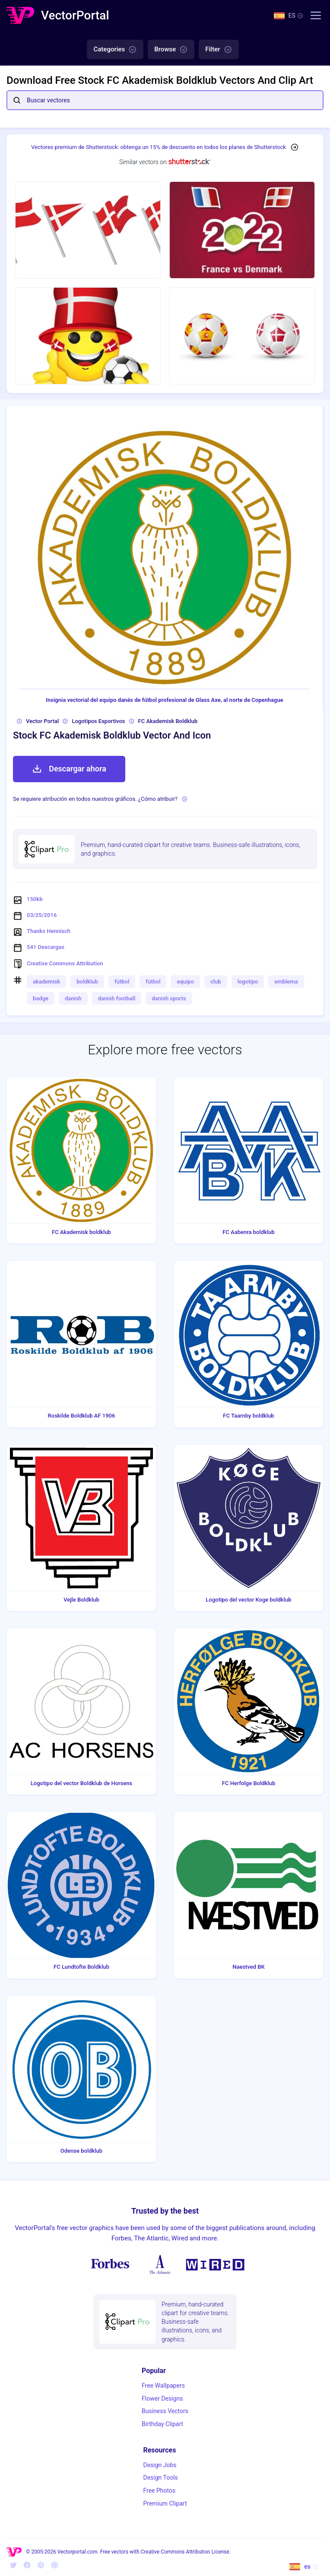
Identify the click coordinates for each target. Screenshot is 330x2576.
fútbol (121, 981)
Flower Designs (162, 2398)
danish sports (169, 998)
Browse (171, 49)
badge (40, 998)
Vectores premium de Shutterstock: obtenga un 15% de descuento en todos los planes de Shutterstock (158, 147)
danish (73, 998)
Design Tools (160, 2477)
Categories (115, 49)
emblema (286, 981)
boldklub (87, 981)
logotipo (248, 981)
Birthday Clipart (162, 2424)
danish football (117, 998)
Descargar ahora (69, 769)
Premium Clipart (165, 2503)
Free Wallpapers (163, 2385)
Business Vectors (165, 2411)
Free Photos (159, 2490)
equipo (185, 981)
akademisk (46, 981)
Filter (218, 49)
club (215, 981)
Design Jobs (159, 2465)
